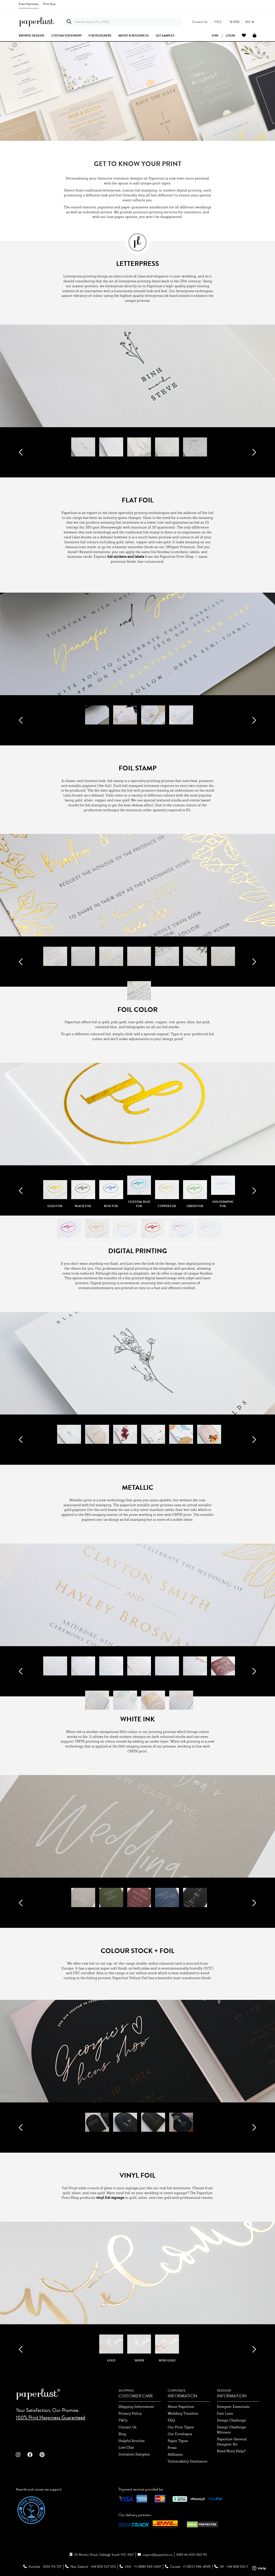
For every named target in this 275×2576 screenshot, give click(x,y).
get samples (165, 36)
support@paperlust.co (158, 2554)
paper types (178, 2441)
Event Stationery (29, 4)
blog (122, 2434)
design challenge (231, 2420)
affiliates (175, 2454)
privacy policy (130, 2413)
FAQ (171, 2420)
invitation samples (134, 2454)
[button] (242, 22)
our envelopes (180, 2434)
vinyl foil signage (110, 2197)
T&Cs (122, 2420)
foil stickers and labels (125, 556)
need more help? (231, 2451)
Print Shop (49, 4)
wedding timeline (183, 2413)
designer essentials (233, 2406)
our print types (181, 2427)
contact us (127, 2427)
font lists (225, 2413)
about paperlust (181, 2406)
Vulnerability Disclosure (187, 2461)
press (172, 2447)
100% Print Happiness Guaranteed (50, 2417)
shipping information (136, 2406)
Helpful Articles (131, 2441)
